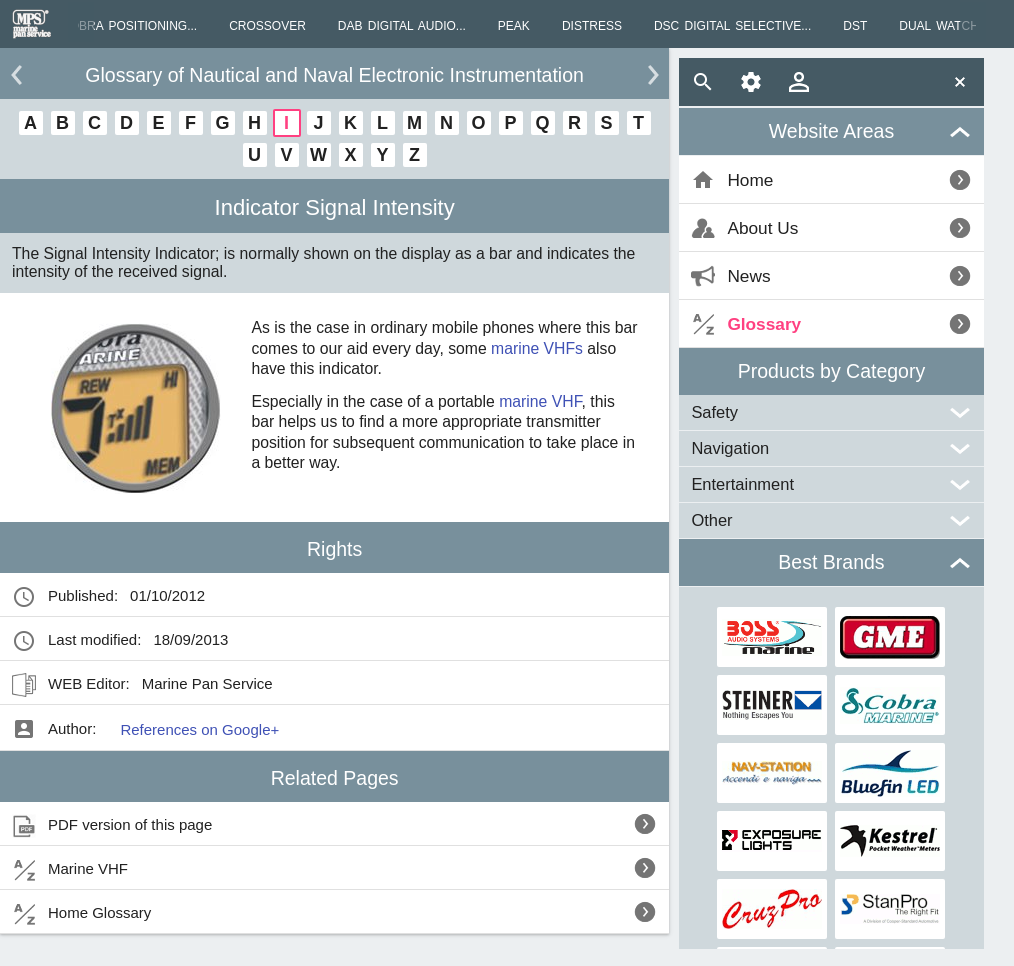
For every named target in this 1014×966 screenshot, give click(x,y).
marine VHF (540, 401)
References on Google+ (199, 729)
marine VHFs (537, 348)
